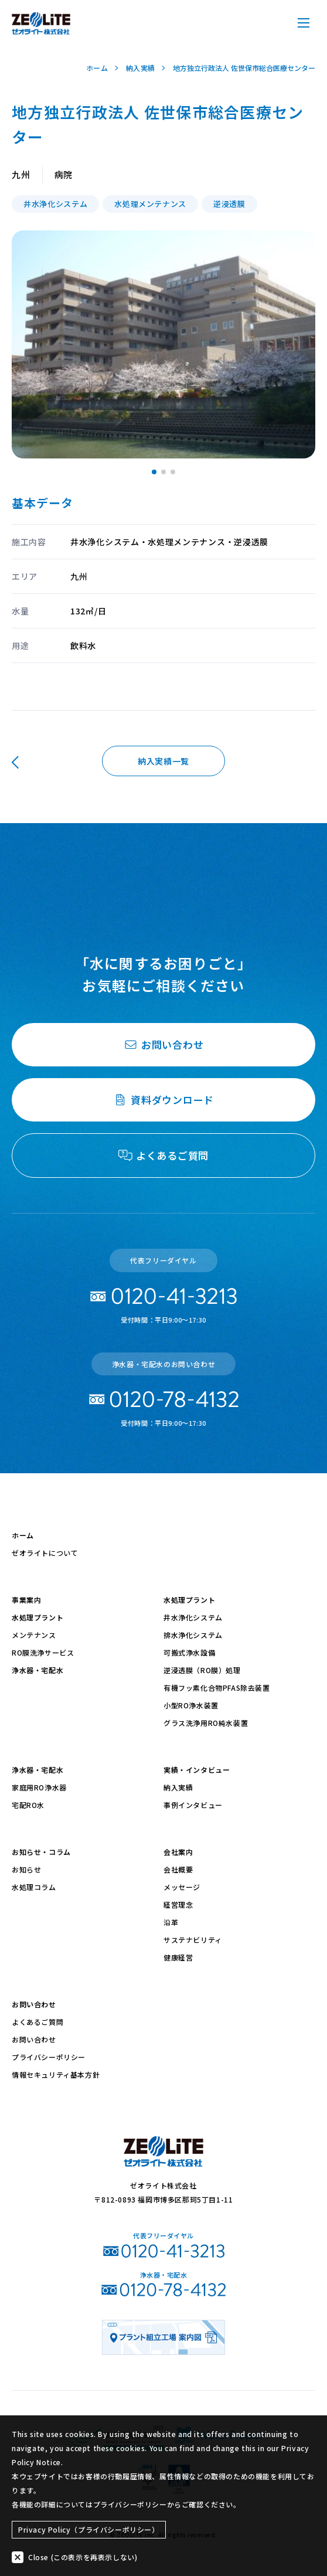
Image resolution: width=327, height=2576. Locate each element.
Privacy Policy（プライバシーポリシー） (88, 2529)
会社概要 (178, 1869)
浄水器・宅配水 (37, 1670)
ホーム (23, 1535)
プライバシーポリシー (49, 2057)
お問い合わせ (34, 2004)
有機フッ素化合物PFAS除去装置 (217, 1688)
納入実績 (178, 1787)
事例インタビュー (193, 1805)
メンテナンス (34, 1635)
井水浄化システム (193, 1617)
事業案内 (26, 1600)
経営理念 (178, 1904)
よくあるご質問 (37, 2022)
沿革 (171, 1922)
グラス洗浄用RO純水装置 (206, 1723)
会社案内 (178, 1852)
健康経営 (178, 1957)
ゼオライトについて (45, 1553)
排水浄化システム (193, 1635)
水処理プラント (37, 1617)
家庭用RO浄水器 (39, 1787)
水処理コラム (34, 1887)
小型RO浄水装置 (191, 1705)
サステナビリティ (193, 1940)
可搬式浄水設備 (189, 1652)
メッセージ (182, 1887)
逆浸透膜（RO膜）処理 (202, 1670)
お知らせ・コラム (41, 1852)
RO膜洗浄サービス (43, 1652)
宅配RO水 (28, 1805)
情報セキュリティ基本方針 (56, 2074)
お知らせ (26, 1869)
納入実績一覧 (163, 761)
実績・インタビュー (197, 1770)
